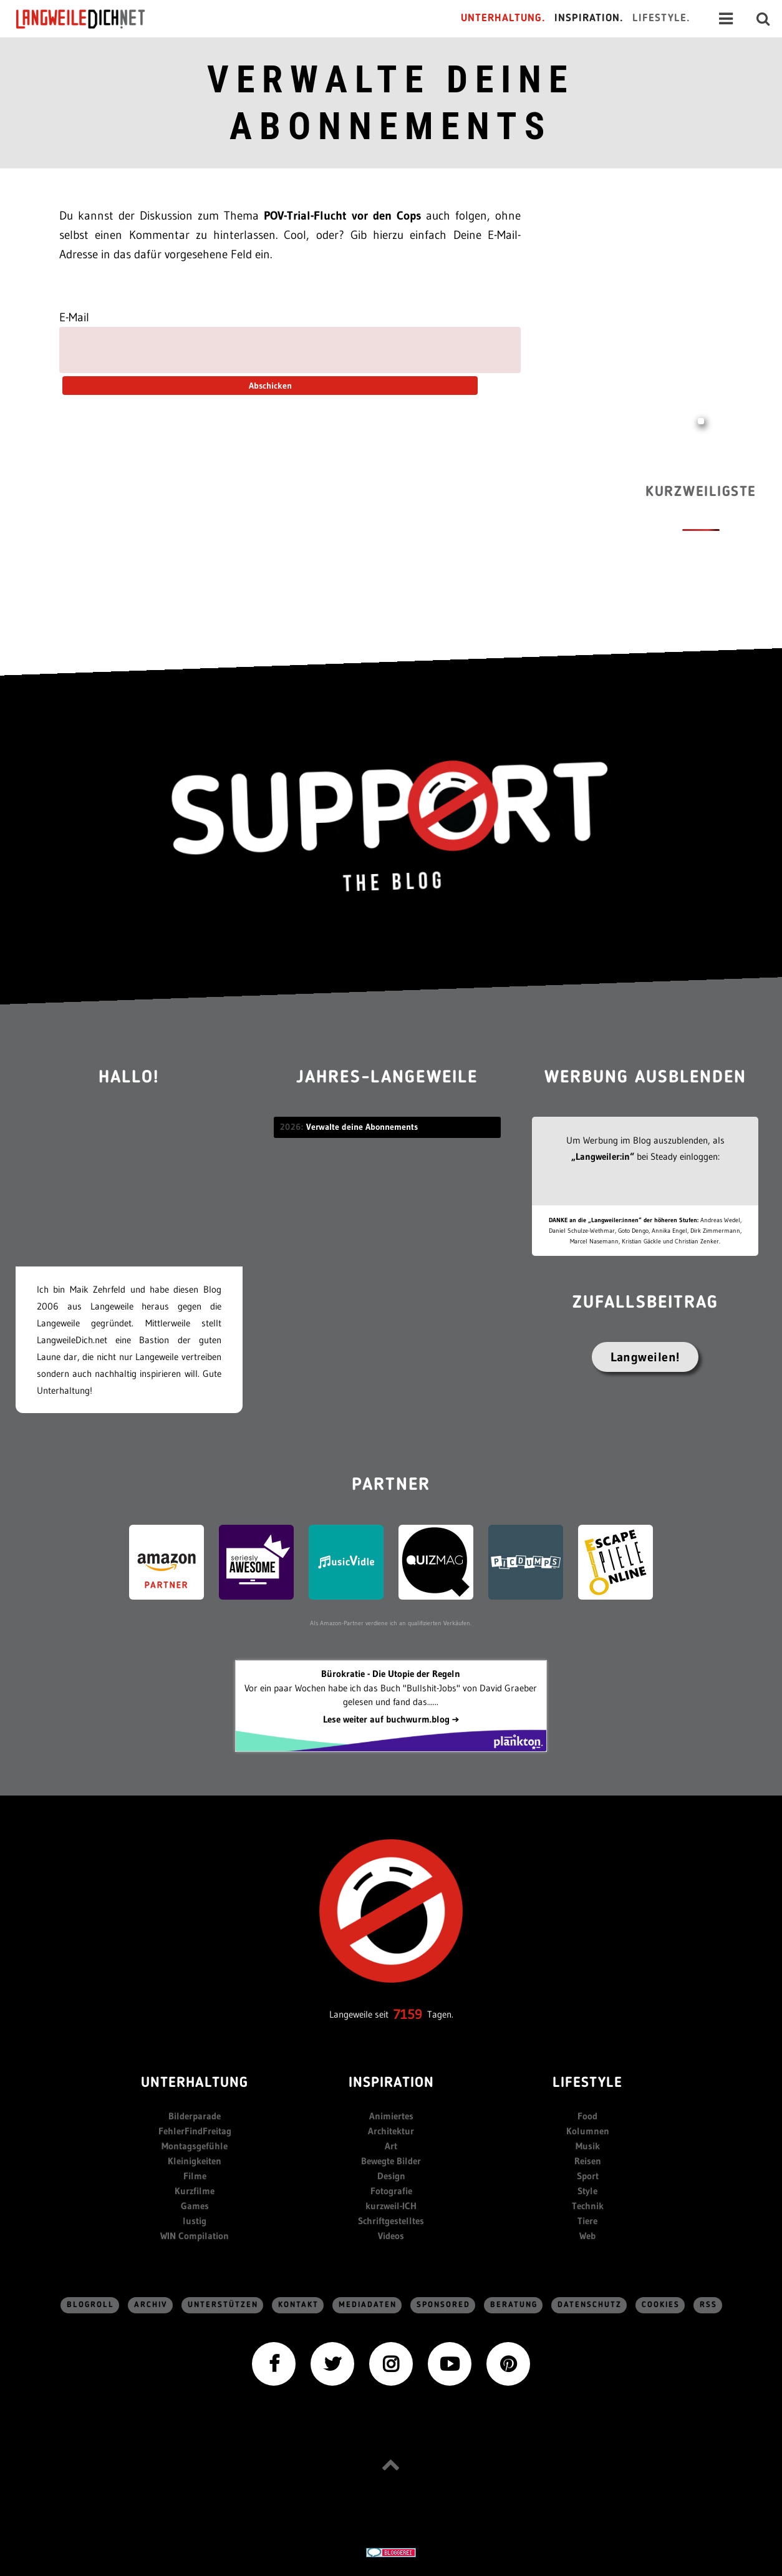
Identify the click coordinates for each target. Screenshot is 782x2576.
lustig (194, 2221)
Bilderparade (194, 2116)
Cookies (661, 2305)
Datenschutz (590, 2305)
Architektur (391, 2131)
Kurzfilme (195, 2191)
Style (587, 2191)
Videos (391, 2236)
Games (195, 2206)
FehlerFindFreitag (194, 2131)
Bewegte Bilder (391, 2161)
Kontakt (298, 2305)
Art (391, 2146)
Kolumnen (587, 2131)
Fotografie (391, 2191)
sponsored (443, 2305)
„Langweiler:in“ (602, 1156)
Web (587, 2236)
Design (391, 2176)
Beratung (514, 2305)
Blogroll (90, 2305)
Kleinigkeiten (194, 2161)
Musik (588, 2146)
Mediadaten (368, 2305)
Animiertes (391, 2116)
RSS (708, 2305)
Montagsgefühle (195, 2146)
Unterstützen (223, 2305)
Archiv (151, 2305)
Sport (588, 2176)
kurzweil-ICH (391, 2206)
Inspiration (391, 2083)
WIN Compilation (194, 2236)
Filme (194, 2176)
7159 (407, 2014)
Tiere (587, 2221)
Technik (588, 2206)
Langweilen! (645, 1356)
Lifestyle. (661, 18)
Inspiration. (589, 18)
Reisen (587, 2161)
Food (587, 2116)
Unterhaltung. (503, 18)
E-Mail (74, 317)
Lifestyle (587, 2083)
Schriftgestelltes (391, 2221)
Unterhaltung (194, 2083)
